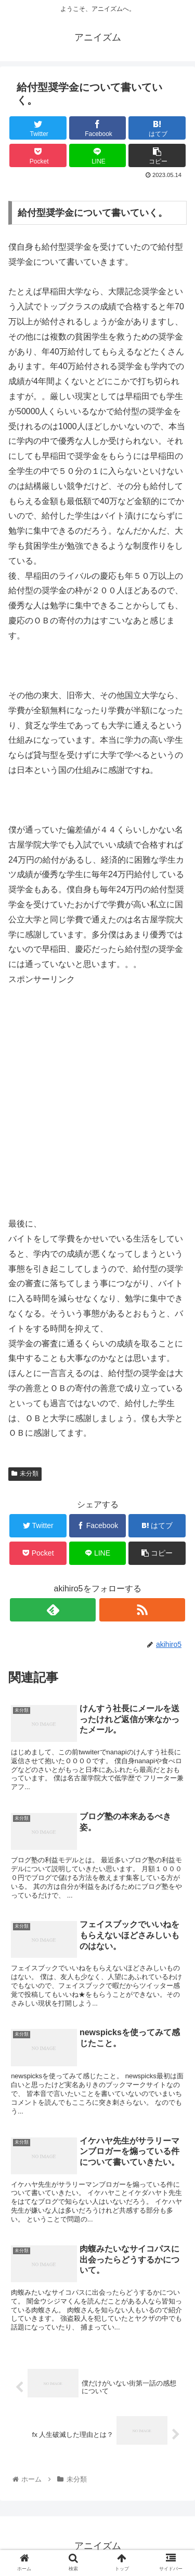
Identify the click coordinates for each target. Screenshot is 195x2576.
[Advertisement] (97, 1099)
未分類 (24, 1473)
